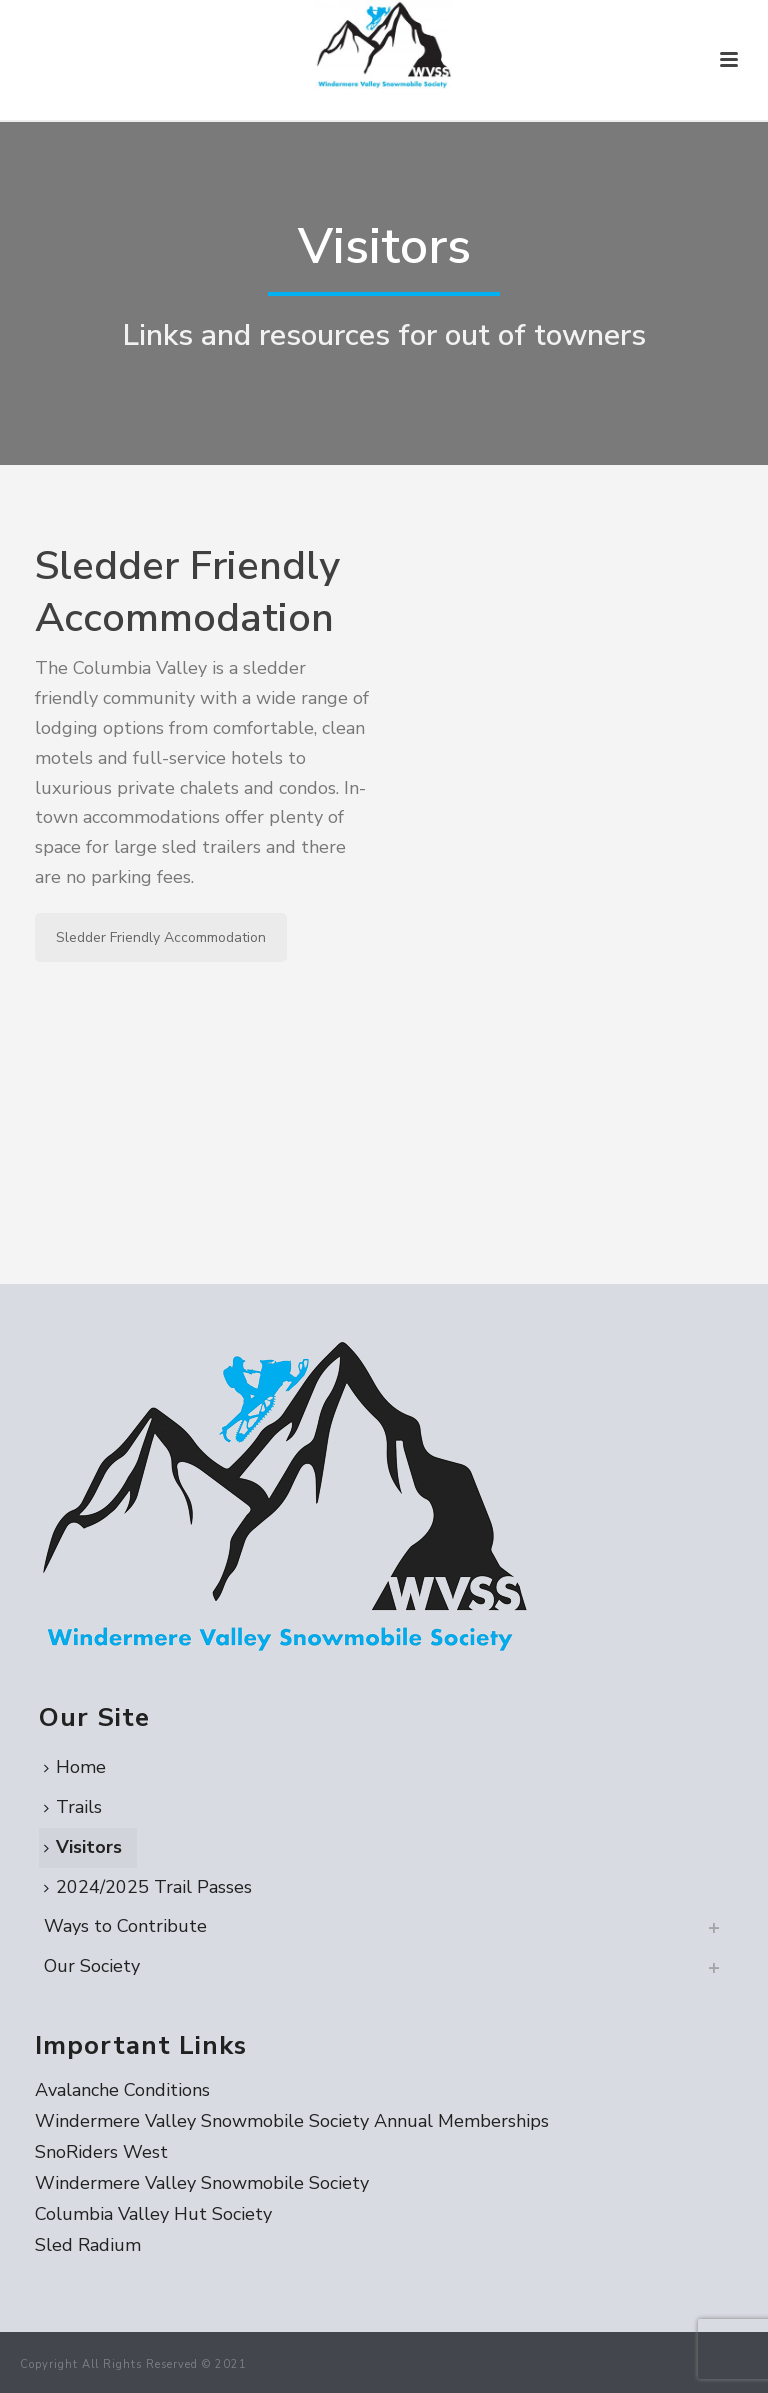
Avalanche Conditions (122, 2090)
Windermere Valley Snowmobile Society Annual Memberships (292, 2121)
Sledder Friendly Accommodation (161, 937)
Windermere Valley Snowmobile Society (202, 2183)
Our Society (92, 1966)
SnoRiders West (101, 2152)
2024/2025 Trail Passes (148, 1887)
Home (75, 1767)
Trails (73, 1807)
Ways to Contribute (125, 1926)
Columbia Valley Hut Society (153, 2214)
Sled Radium (88, 2245)
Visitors (83, 1847)
